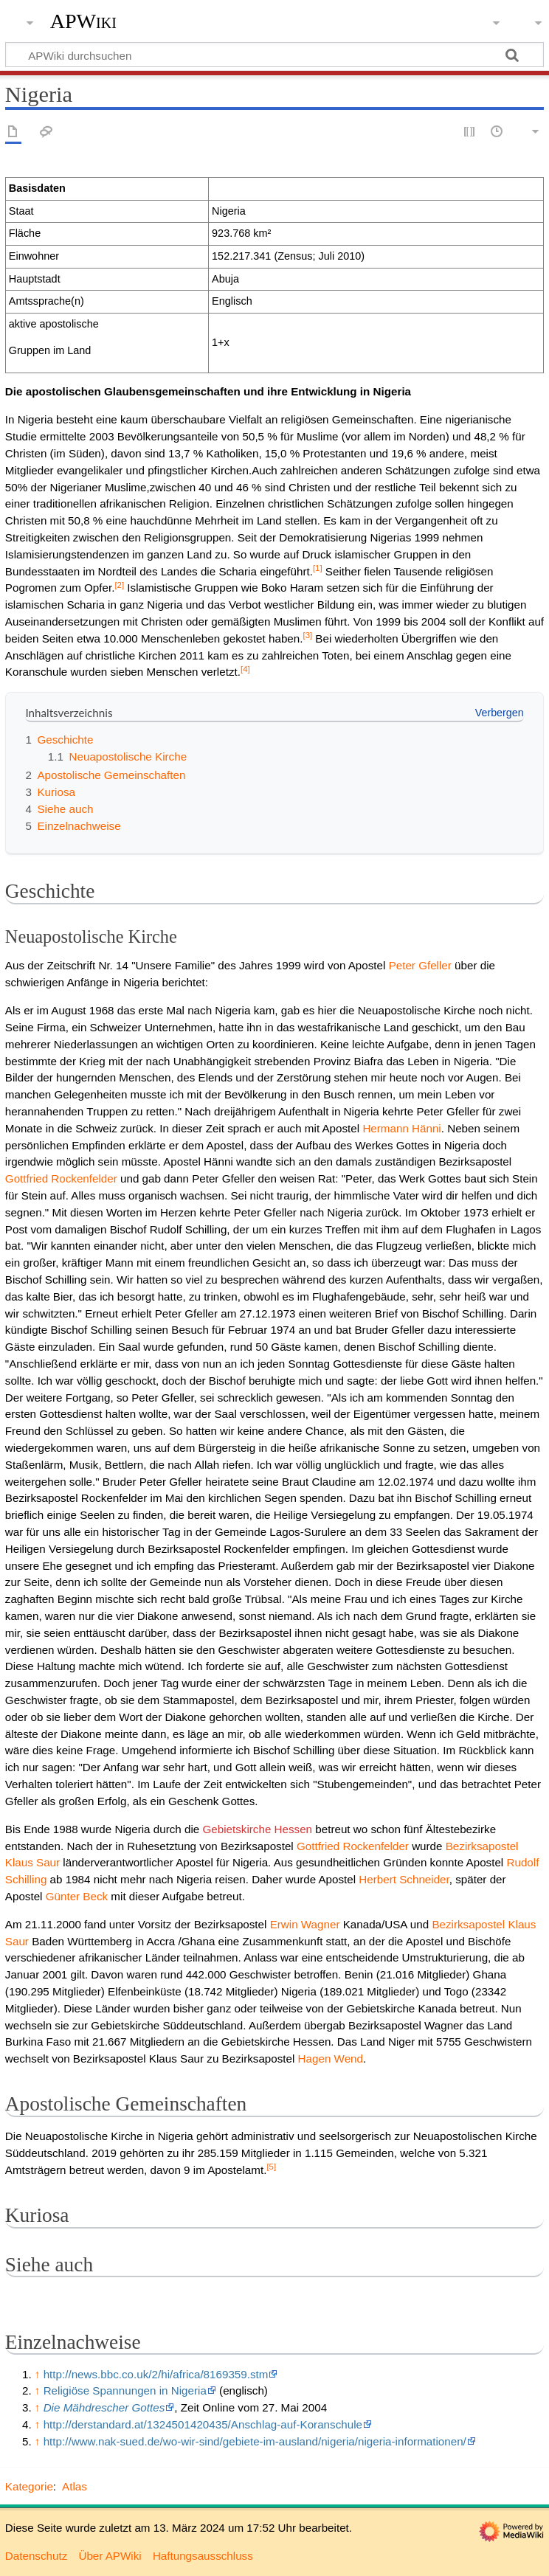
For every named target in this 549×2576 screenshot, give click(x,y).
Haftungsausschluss (203, 2555)
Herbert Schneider (404, 1879)
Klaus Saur (32, 1862)
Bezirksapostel (482, 1846)
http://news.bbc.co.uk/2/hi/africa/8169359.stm (156, 2374)
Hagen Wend (330, 2058)
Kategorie (29, 2486)
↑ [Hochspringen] (38, 2374)
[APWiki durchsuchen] (274, 54)
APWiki (83, 21)
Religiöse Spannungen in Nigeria (125, 2390)
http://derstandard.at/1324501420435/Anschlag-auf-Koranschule (203, 2424)
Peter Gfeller (420, 965)
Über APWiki (109, 2555)
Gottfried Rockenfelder (61, 1178)
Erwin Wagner (305, 1924)
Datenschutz (36, 2555)
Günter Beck (77, 1896)
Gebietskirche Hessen (257, 1829)
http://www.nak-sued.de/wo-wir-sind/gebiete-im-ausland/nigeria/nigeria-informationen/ (255, 2441)
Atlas (74, 2486)
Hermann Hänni (401, 1128)
